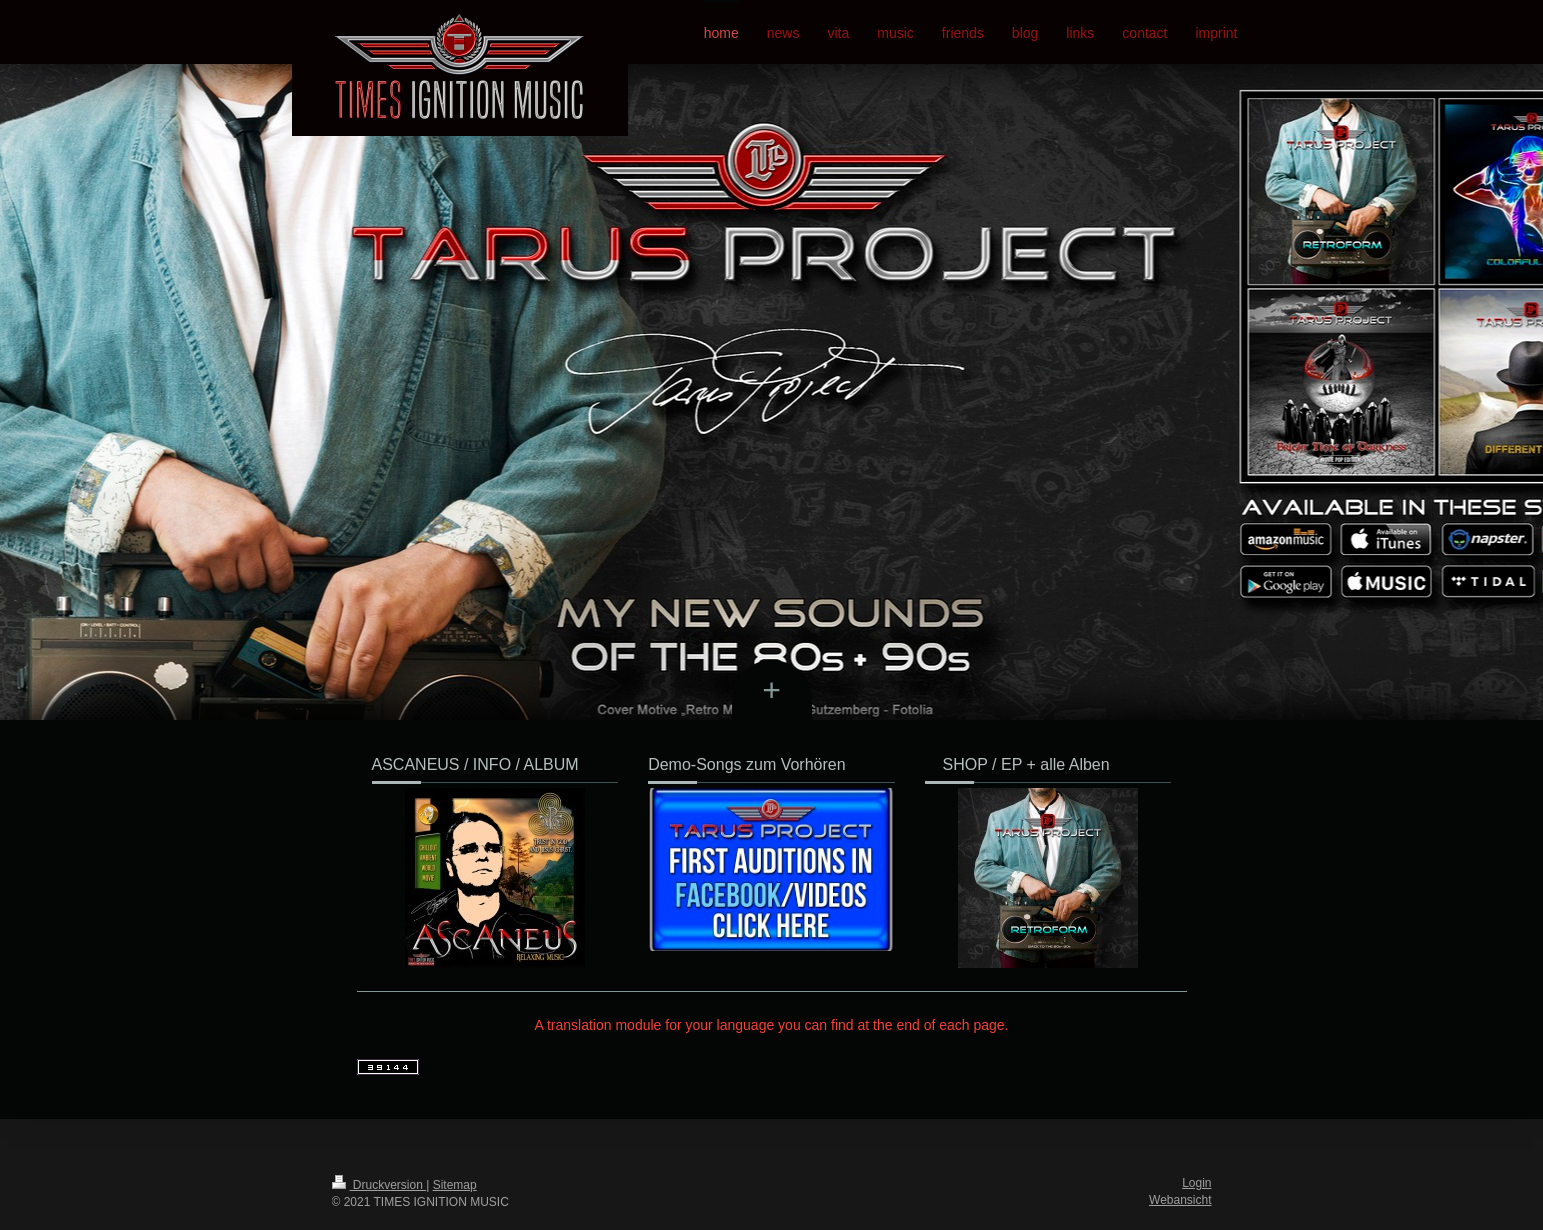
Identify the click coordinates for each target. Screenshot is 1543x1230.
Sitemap (455, 1185)
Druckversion (379, 1185)
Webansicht (1180, 1200)
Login (1196, 1183)
